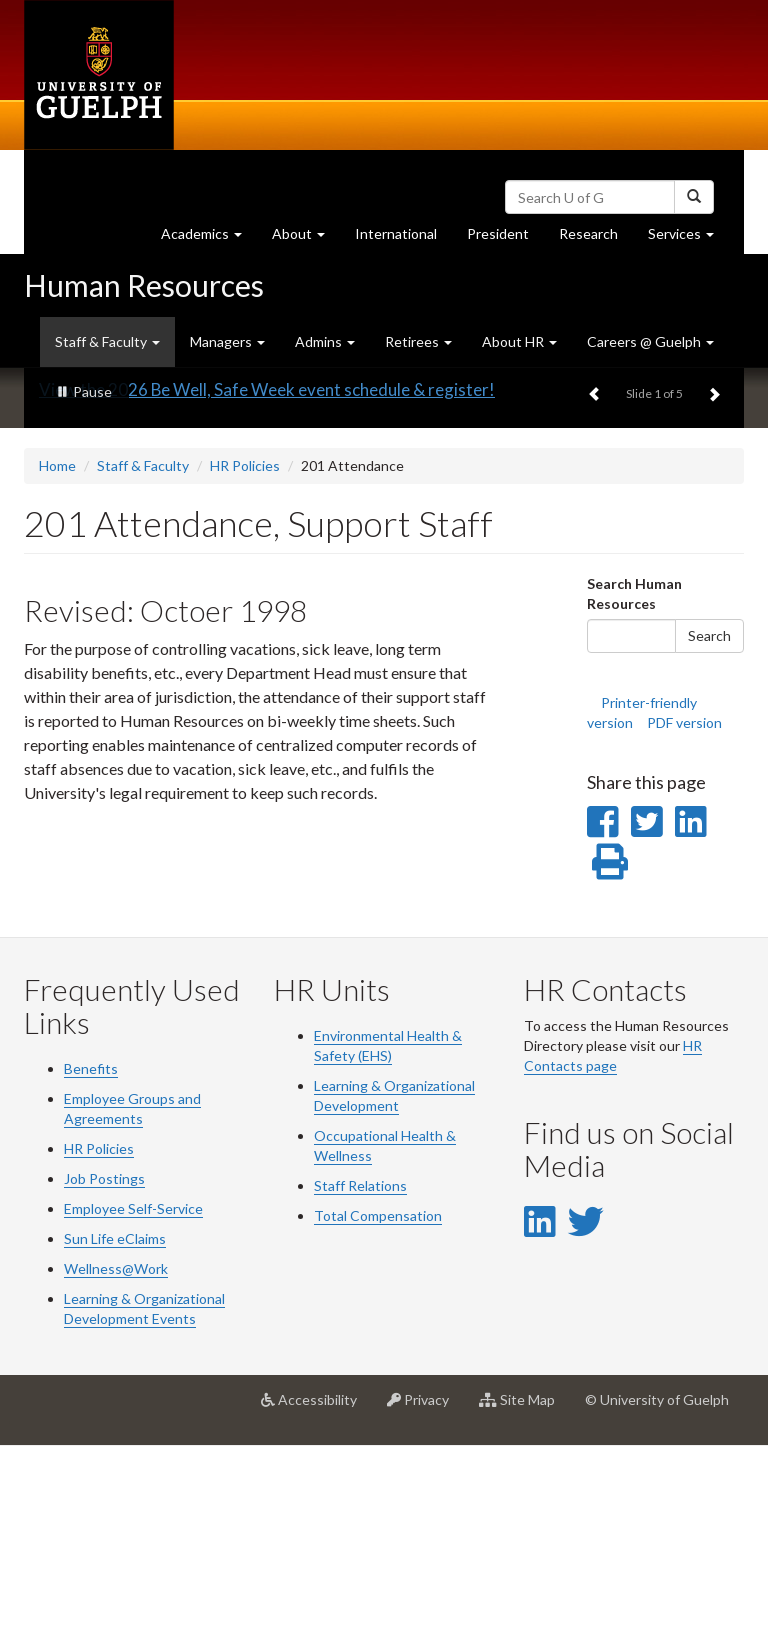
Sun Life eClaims (115, 1422)
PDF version (684, 906)
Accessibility (316, 1591)
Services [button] (688, 238)
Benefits (91, 1252)
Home (57, 649)
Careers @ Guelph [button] (650, 341)
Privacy (425, 1591)
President (498, 233)
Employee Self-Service (133, 1392)
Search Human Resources (634, 777)
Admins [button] (325, 341)
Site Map (524, 1591)
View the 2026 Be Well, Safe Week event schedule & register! (267, 573)
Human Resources (144, 285)
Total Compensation (378, 1399)
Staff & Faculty (143, 649)
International (396, 233)
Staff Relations (360, 1369)
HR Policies (245, 649)
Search (709, 819)
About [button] (306, 238)
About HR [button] (519, 341)
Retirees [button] (418, 341)
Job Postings (104, 1362)
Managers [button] (227, 341)
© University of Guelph (657, 1583)
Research (596, 238)
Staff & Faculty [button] (107, 341)
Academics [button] (209, 238)
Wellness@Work (116, 1452)
